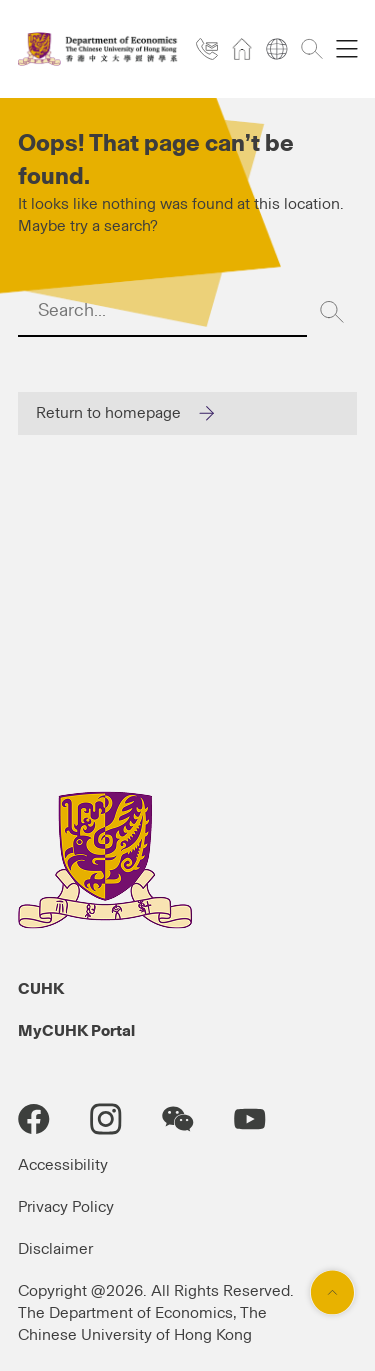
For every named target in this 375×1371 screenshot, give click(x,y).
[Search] (332, 312)
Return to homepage (108, 413)
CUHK (41, 989)
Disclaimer (55, 1249)
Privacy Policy (66, 1207)
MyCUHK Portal (76, 1031)
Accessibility (63, 1165)
